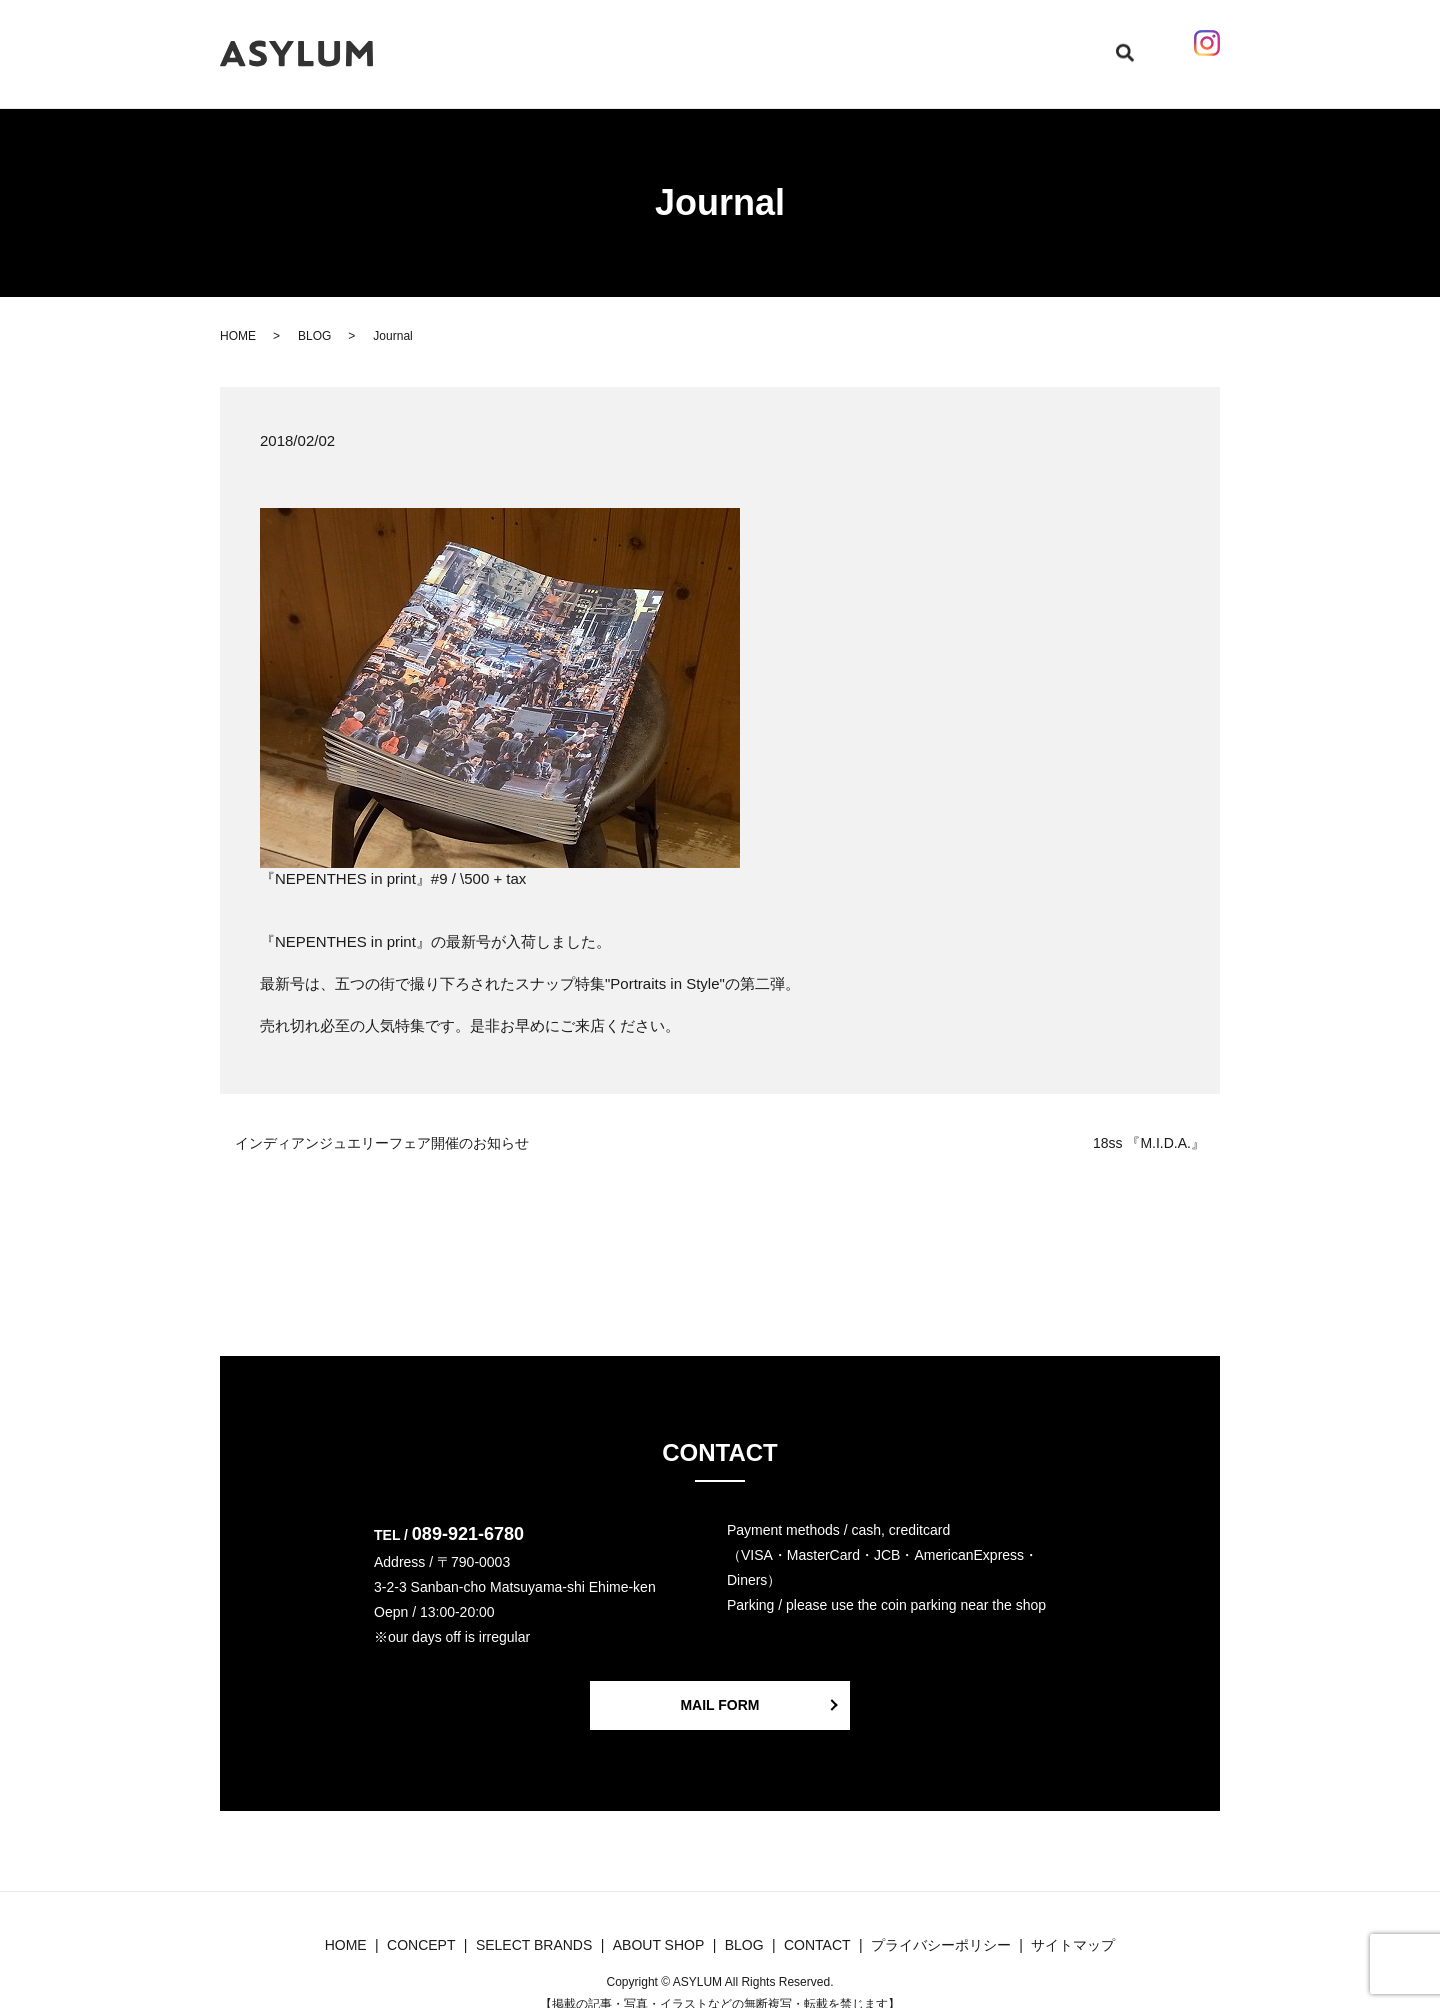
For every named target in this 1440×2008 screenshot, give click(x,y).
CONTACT (965, 43)
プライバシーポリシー (941, 1926)
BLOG (790, 43)
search (1097, 44)
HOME (520, 43)
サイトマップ (1073, 1926)
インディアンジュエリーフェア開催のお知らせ (382, 1124)
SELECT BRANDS (696, 43)
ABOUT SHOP (871, 43)
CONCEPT (589, 43)
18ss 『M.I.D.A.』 (1149, 1124)
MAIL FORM (719, 1686)
